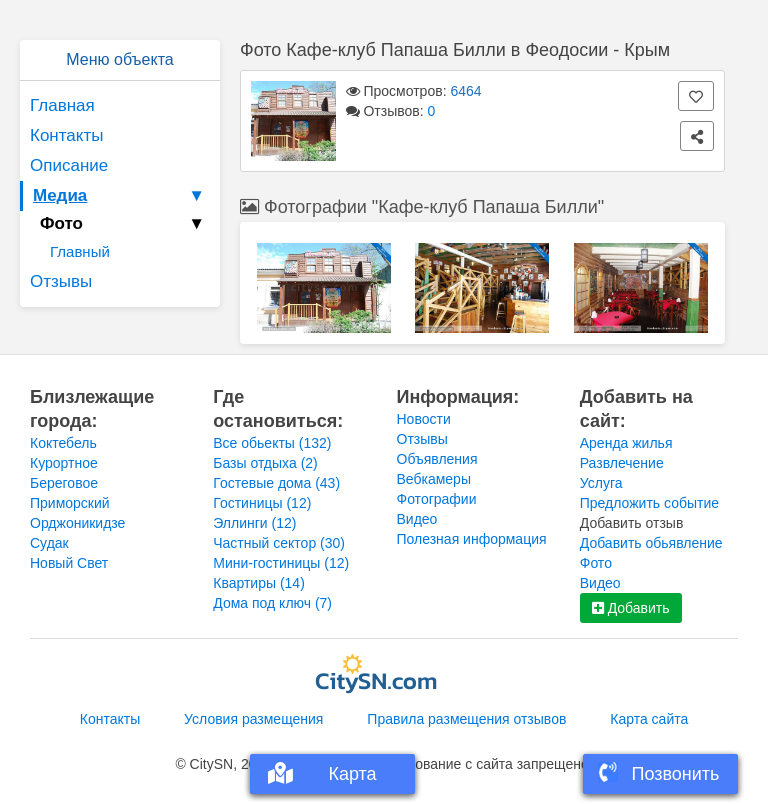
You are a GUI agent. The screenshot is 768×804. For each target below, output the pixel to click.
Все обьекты (272, 443)
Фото (596, 563)
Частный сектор (279, 543)
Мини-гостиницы (281, 563)
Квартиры (259, 583)
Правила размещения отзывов (466, 719)
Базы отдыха (265, 463)
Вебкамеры (434, 479)
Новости (424, 419)
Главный (80, 251)
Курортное (64, 463)
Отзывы (61, 281)
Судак (49, 543)
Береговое (64, 483)
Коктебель (63, 443)
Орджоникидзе (77, 523)
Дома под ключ (272, 603)
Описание (69, 165)
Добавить (631, 608)
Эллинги (254, 523)
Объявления (437, 459)
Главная (62, 105)
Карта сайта (649, 719)
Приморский (70, 503)
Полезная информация (472, 539)
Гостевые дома (276, 483)
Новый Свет (69, 563)
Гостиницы (262, 503)
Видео (417, 519)
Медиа (121, 196)
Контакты (66, 135)
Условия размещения (253, 719)
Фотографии (437, 499)
